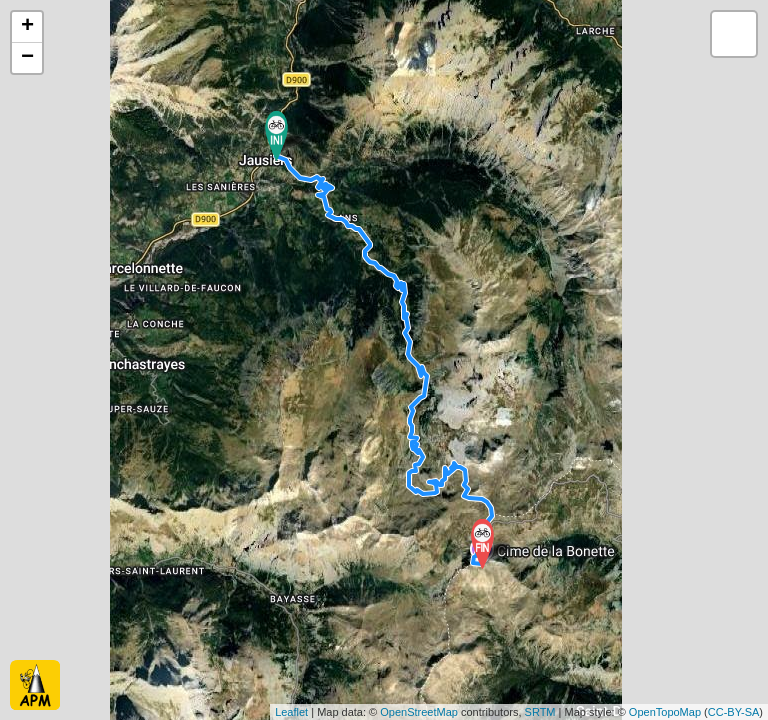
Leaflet (291, 712)
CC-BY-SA (734, 712)
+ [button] (27, 27)
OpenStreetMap (419, 712)
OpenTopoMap (665, 712)
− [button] (27, 58)
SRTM (540, 712)
